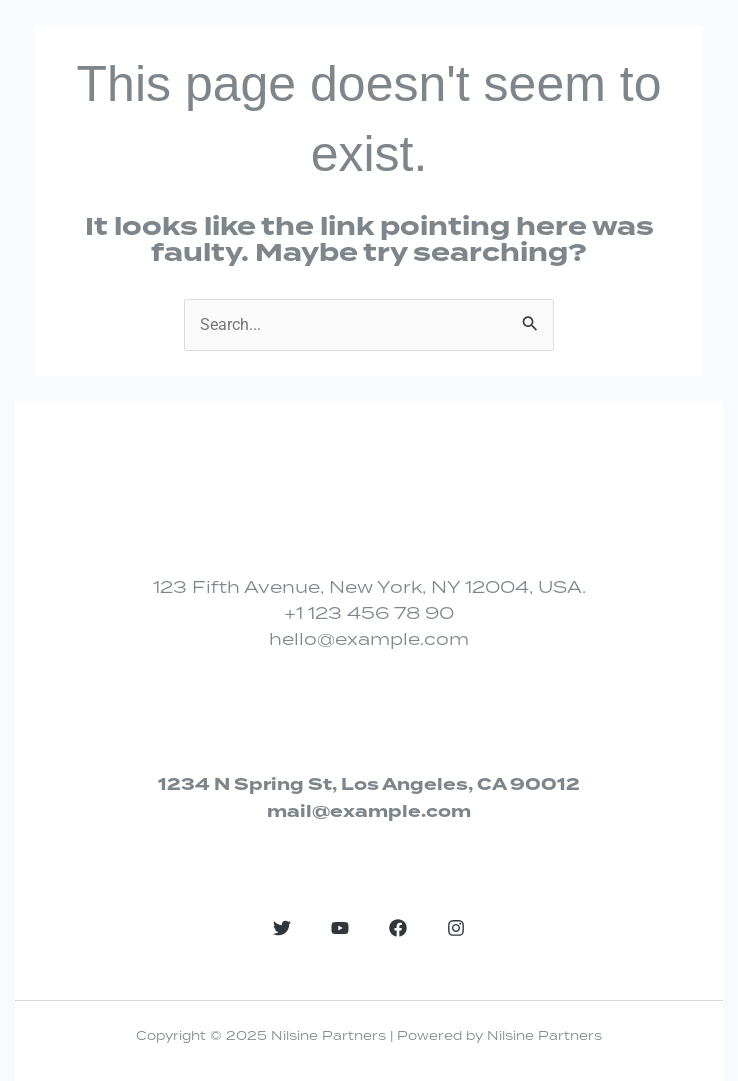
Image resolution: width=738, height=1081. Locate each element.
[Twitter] (282, 928)
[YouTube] (340, 928)
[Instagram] (456, 928)
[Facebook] (398, 928)
